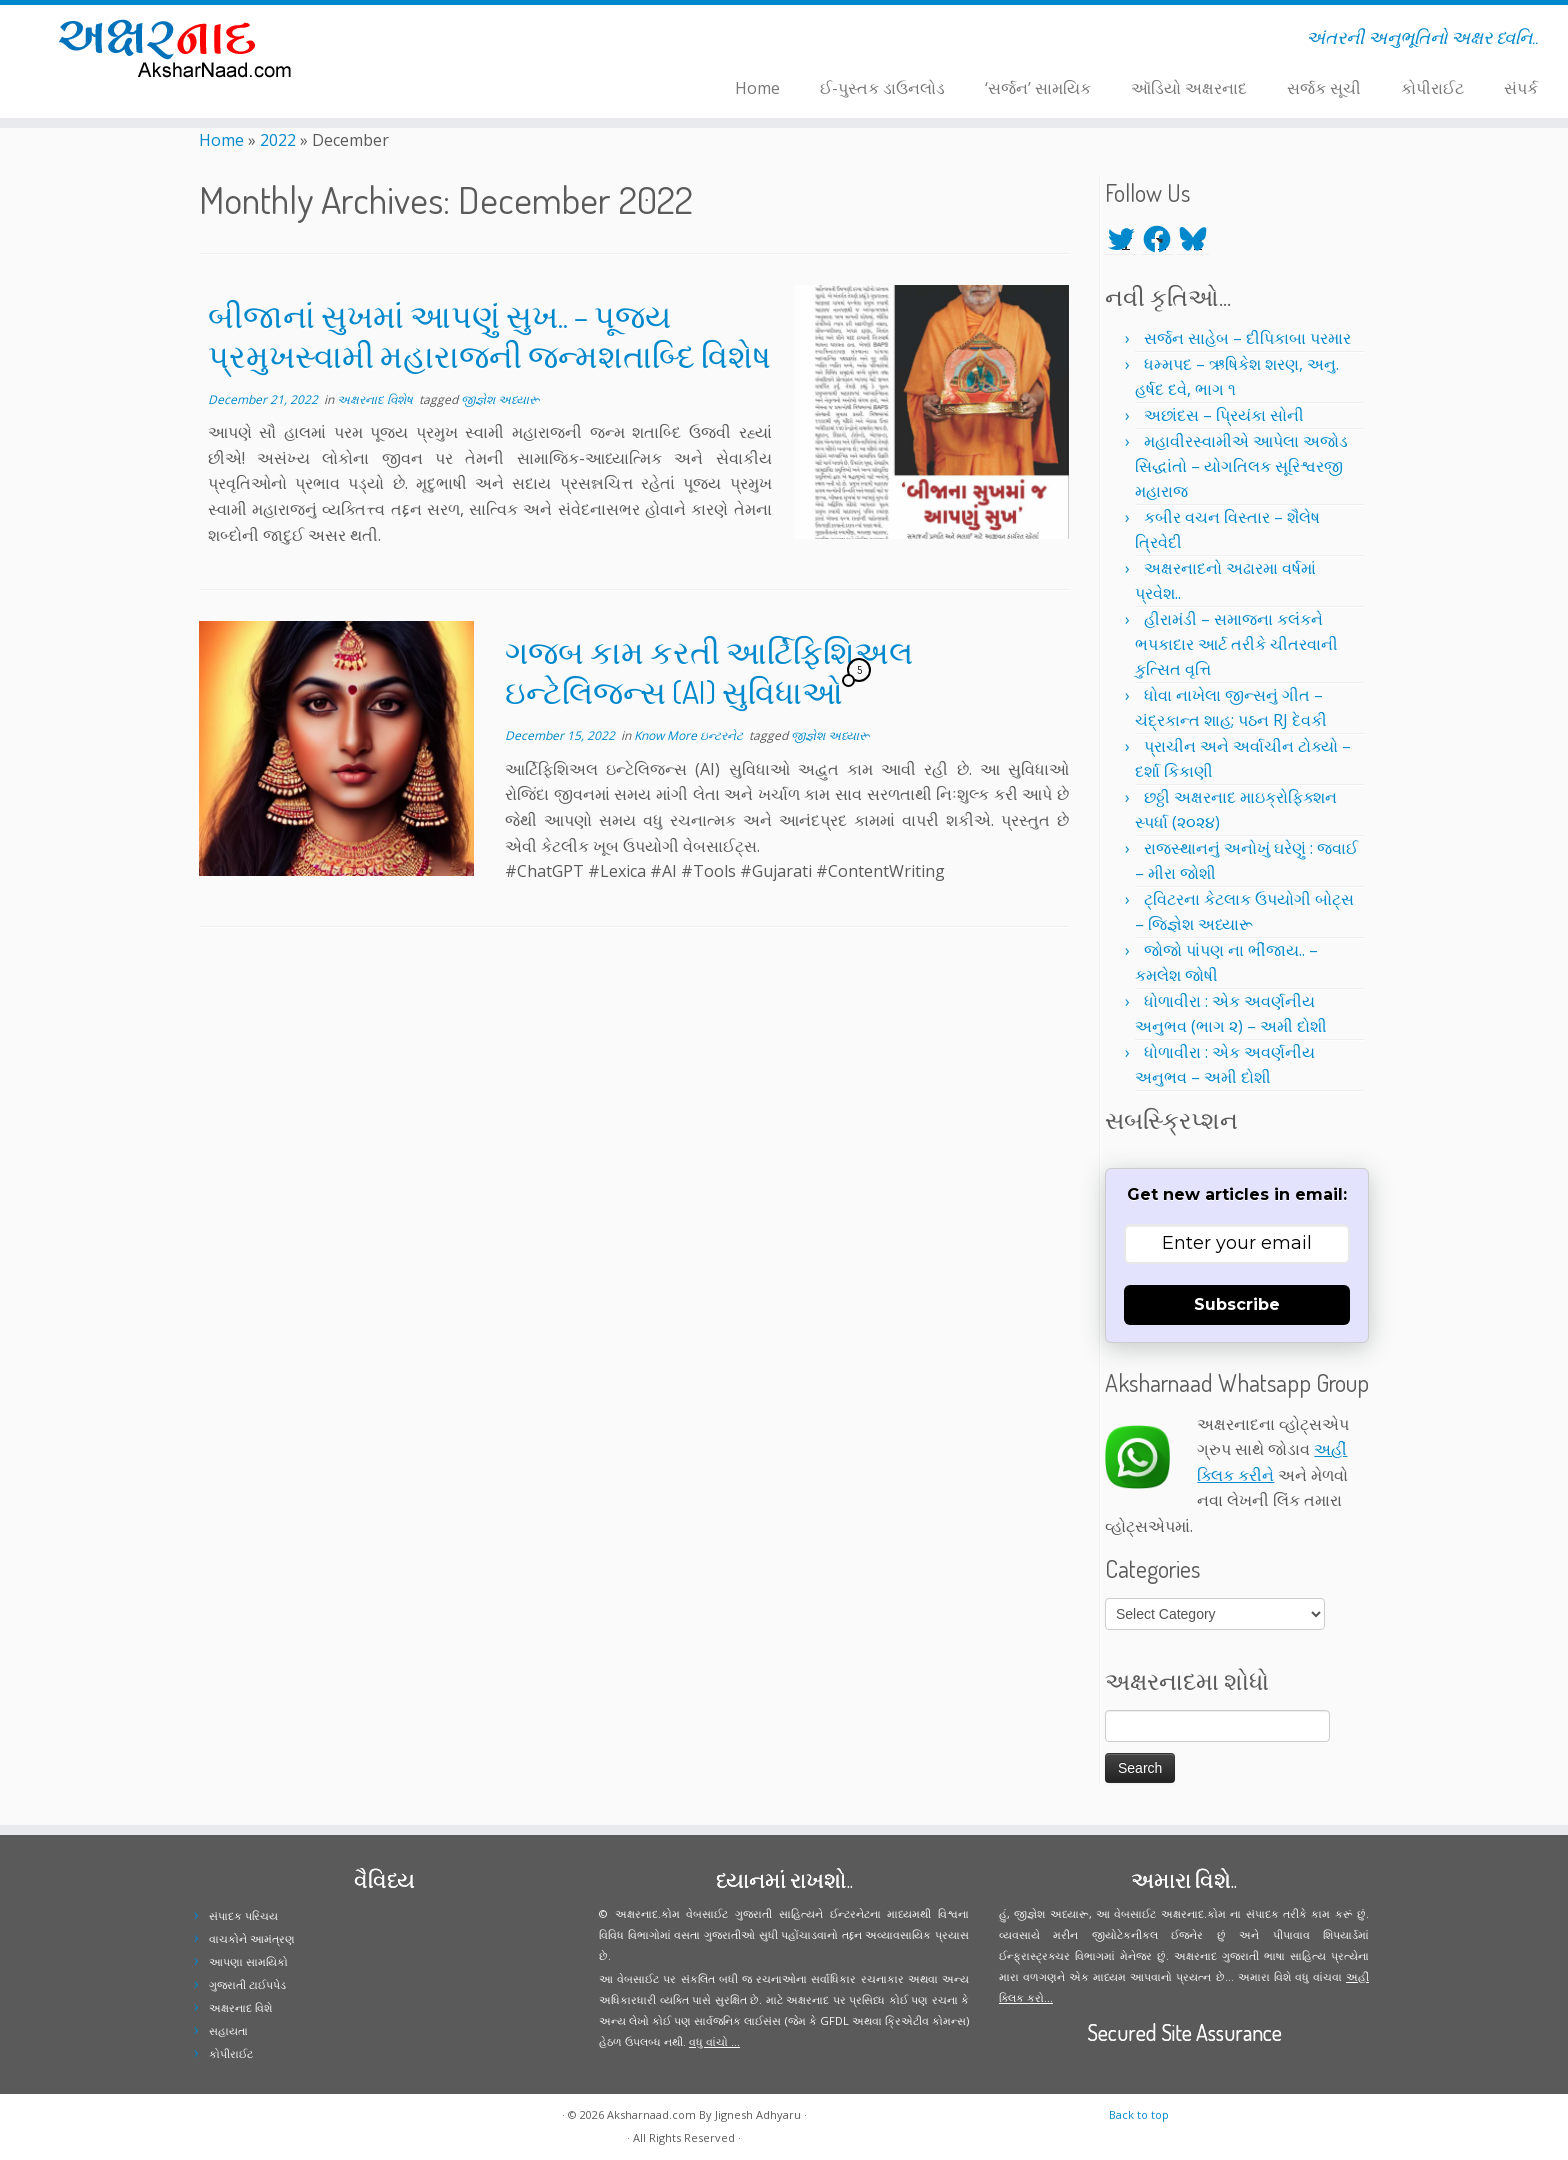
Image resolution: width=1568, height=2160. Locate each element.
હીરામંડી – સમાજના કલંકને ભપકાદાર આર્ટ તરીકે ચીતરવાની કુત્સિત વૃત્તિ (1236, 644)
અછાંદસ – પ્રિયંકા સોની (1224, 415)
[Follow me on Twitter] (428, 41)
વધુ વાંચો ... (714, 2041)
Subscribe (1237, 1304)
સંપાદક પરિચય (243, 1915)
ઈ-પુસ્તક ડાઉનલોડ (882, 88)
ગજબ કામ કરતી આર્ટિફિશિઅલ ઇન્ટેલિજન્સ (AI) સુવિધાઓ (709, 671)
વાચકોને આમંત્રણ (252, 1938)
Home (757, 88)
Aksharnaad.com (651, 2114)
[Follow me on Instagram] (454, 41)
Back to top (1139, 2114)
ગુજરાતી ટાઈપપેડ (247, 1984)
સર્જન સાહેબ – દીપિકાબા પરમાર (1247, 338)
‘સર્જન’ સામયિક (1038, 88)
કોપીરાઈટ (1432, 88)
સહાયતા (228, 2030)
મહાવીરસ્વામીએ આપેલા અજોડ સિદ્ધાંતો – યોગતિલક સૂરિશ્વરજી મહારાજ (1241, 466)
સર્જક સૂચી (1324, 88)
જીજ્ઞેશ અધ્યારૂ (500, 399)
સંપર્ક (1521, 88)
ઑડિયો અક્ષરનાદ (1189, 88)
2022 (278, 140)
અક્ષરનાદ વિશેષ (376, 399)
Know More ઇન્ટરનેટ (690, 735)
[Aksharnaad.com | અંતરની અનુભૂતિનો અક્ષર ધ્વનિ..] (181, 47)
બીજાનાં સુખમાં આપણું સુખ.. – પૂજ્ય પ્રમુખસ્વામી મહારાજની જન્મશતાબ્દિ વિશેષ (489, 335)
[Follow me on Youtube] (467, 41)
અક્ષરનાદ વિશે (240, 2007)
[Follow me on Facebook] (441, 41)
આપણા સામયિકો (248, 1961)
